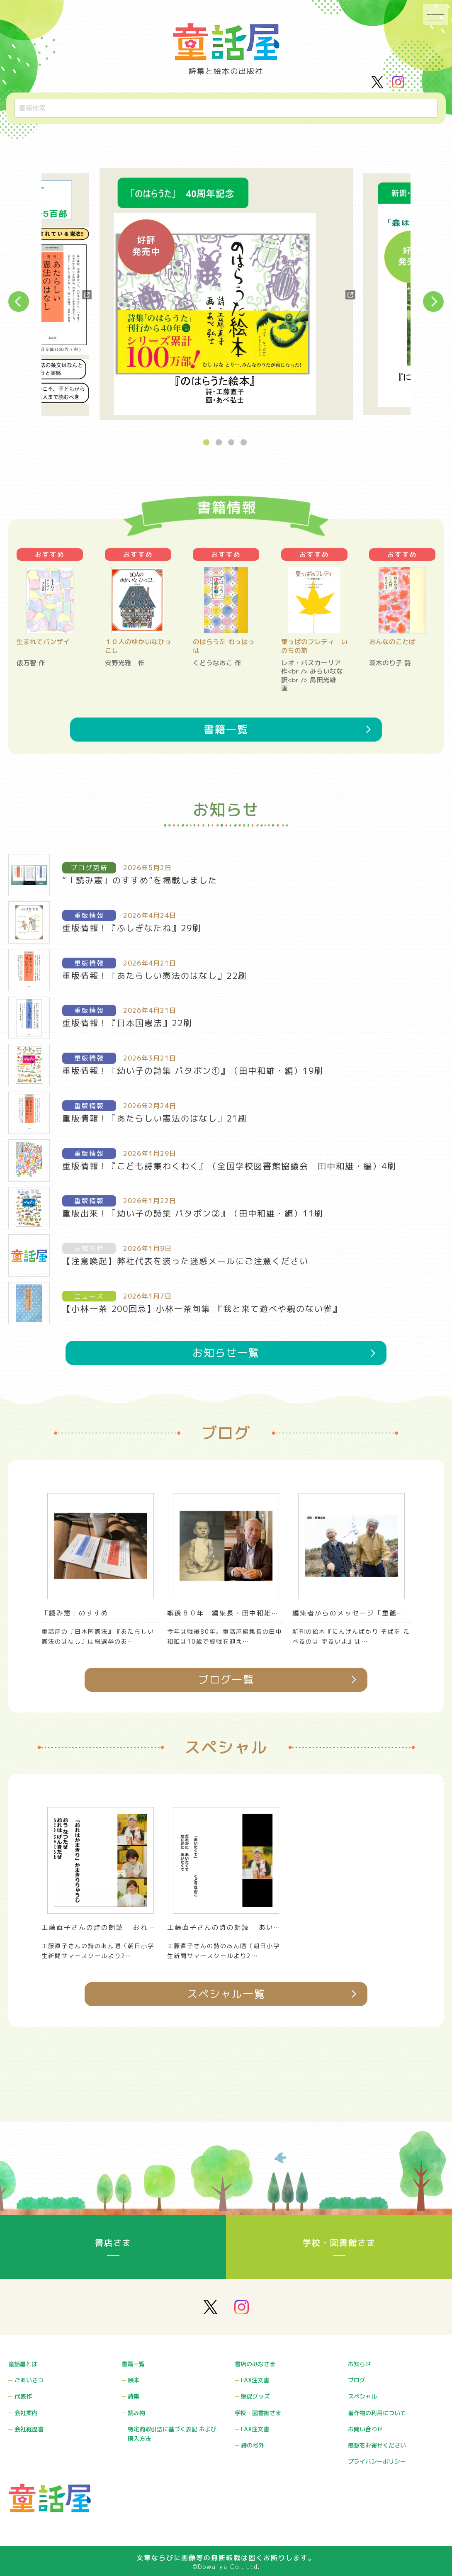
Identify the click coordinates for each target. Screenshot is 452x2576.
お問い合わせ (365, 2434)
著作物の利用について (377, 2420)
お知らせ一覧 (226, 1429)
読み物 (136, 2420)
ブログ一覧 (226, 1776)
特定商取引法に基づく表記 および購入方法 (172, 2439)
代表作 (23, 2405)
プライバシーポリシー (377, 2464)
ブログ (356, 2391)
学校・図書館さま (339, 2256)
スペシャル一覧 (226, 2098)
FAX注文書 (255, 2391)
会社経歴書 (29, 2434)
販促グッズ (255, 2405)
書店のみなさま (255, 2376)
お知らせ (359, 2376)
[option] (226, 295)
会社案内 (26, 2420)
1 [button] (207, 443)
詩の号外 (252, 2449)
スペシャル (362, 2405)
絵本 (133, 2391)
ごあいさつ (29, 2391)
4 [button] (245, 443)
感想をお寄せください (377, 2449)
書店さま (113, 2256)
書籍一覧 (226, 740)
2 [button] (220, 443)
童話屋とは (22, 2376)
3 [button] (232, 443)
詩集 (133, 2405)
